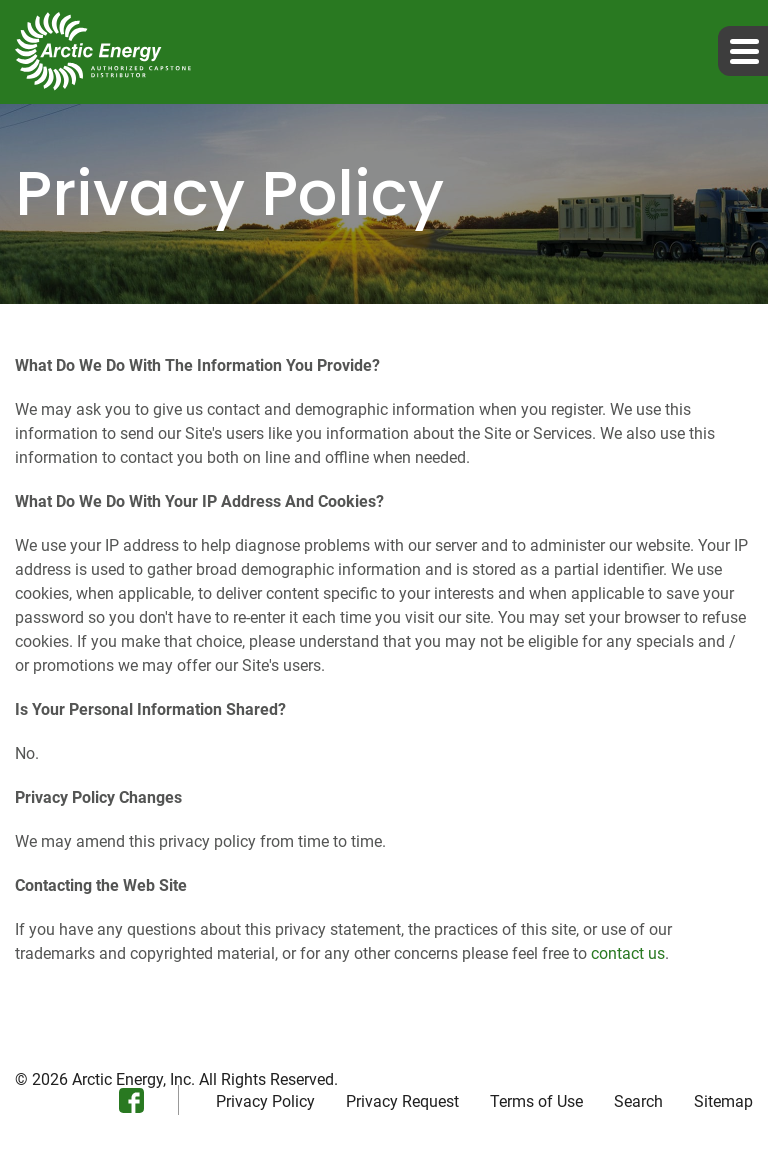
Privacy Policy (265, 1102)
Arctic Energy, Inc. (133, 1079)
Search (638, 1102)
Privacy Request (402, 1102)
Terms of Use (536, 1102)
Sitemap (723, 1102)
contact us (628, 953)
